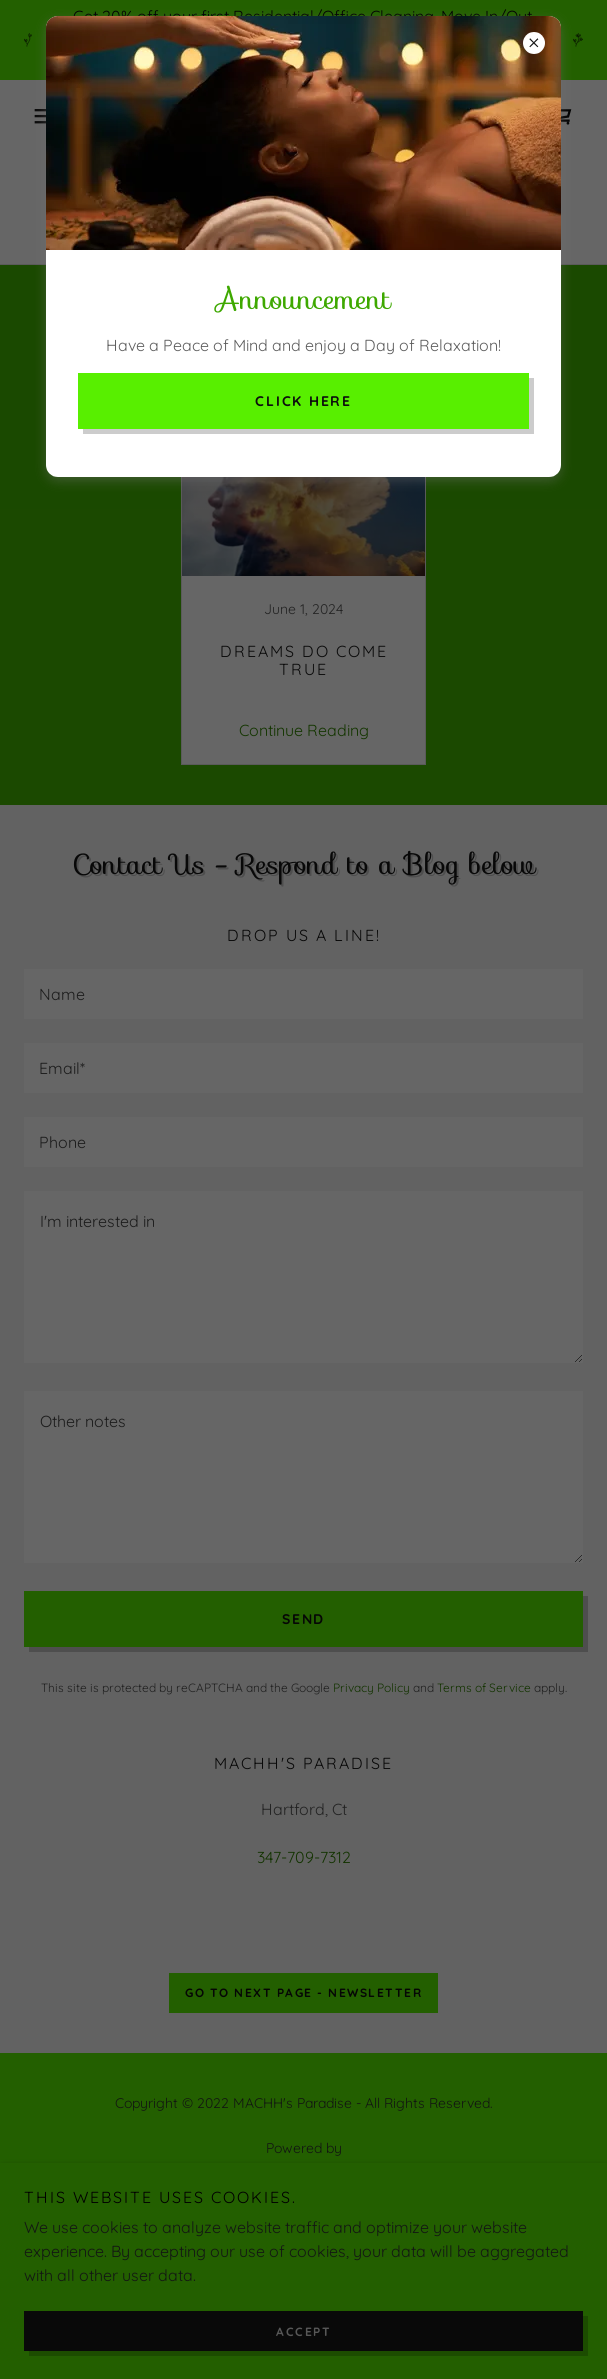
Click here (303, 401)
